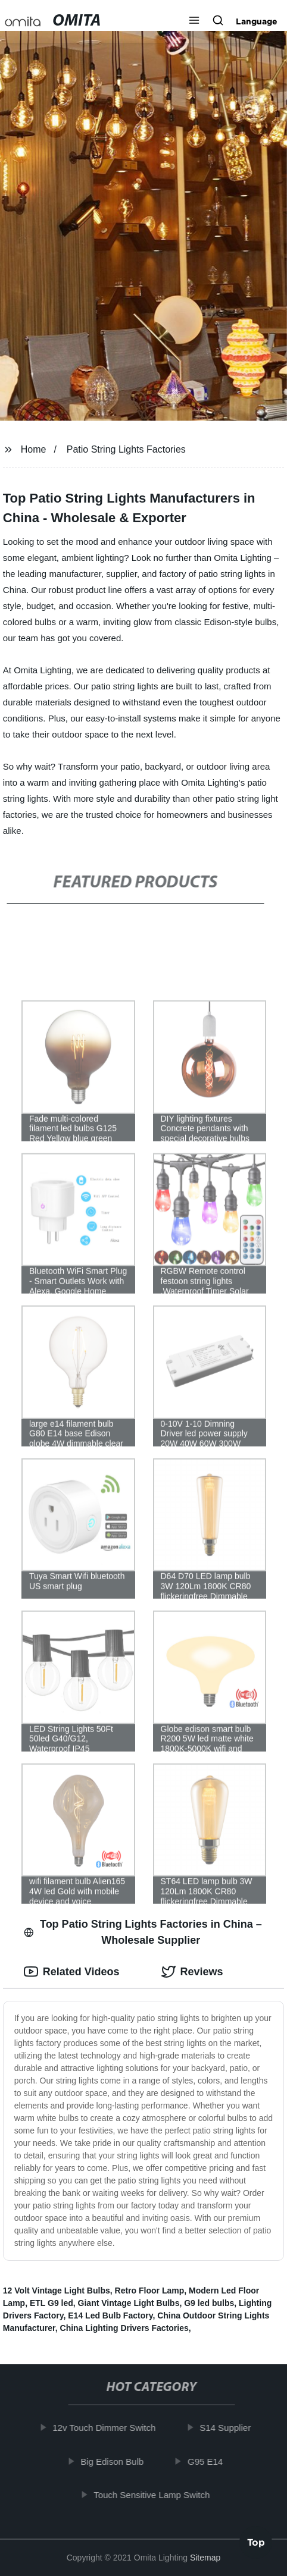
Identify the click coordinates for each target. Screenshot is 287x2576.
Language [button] (256, 21)
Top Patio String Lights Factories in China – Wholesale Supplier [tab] (143, 1932)
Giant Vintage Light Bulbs (129, 2303)
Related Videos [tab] (72, 1972)
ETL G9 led (51, 2303)
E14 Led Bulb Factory (110, 2315)
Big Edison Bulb (117, 2461)
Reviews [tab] (192, 1972)
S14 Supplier (230, 2428)
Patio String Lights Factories (126, 449)
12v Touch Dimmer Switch (109, 2428)
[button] (194, 21)
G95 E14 (209, 2461)
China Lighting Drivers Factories (124, 2328)
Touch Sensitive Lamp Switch (157, 2495)
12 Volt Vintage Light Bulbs (56, 2290)
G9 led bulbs (209, 2303)
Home (33, 449)
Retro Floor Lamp (150, 2290)
